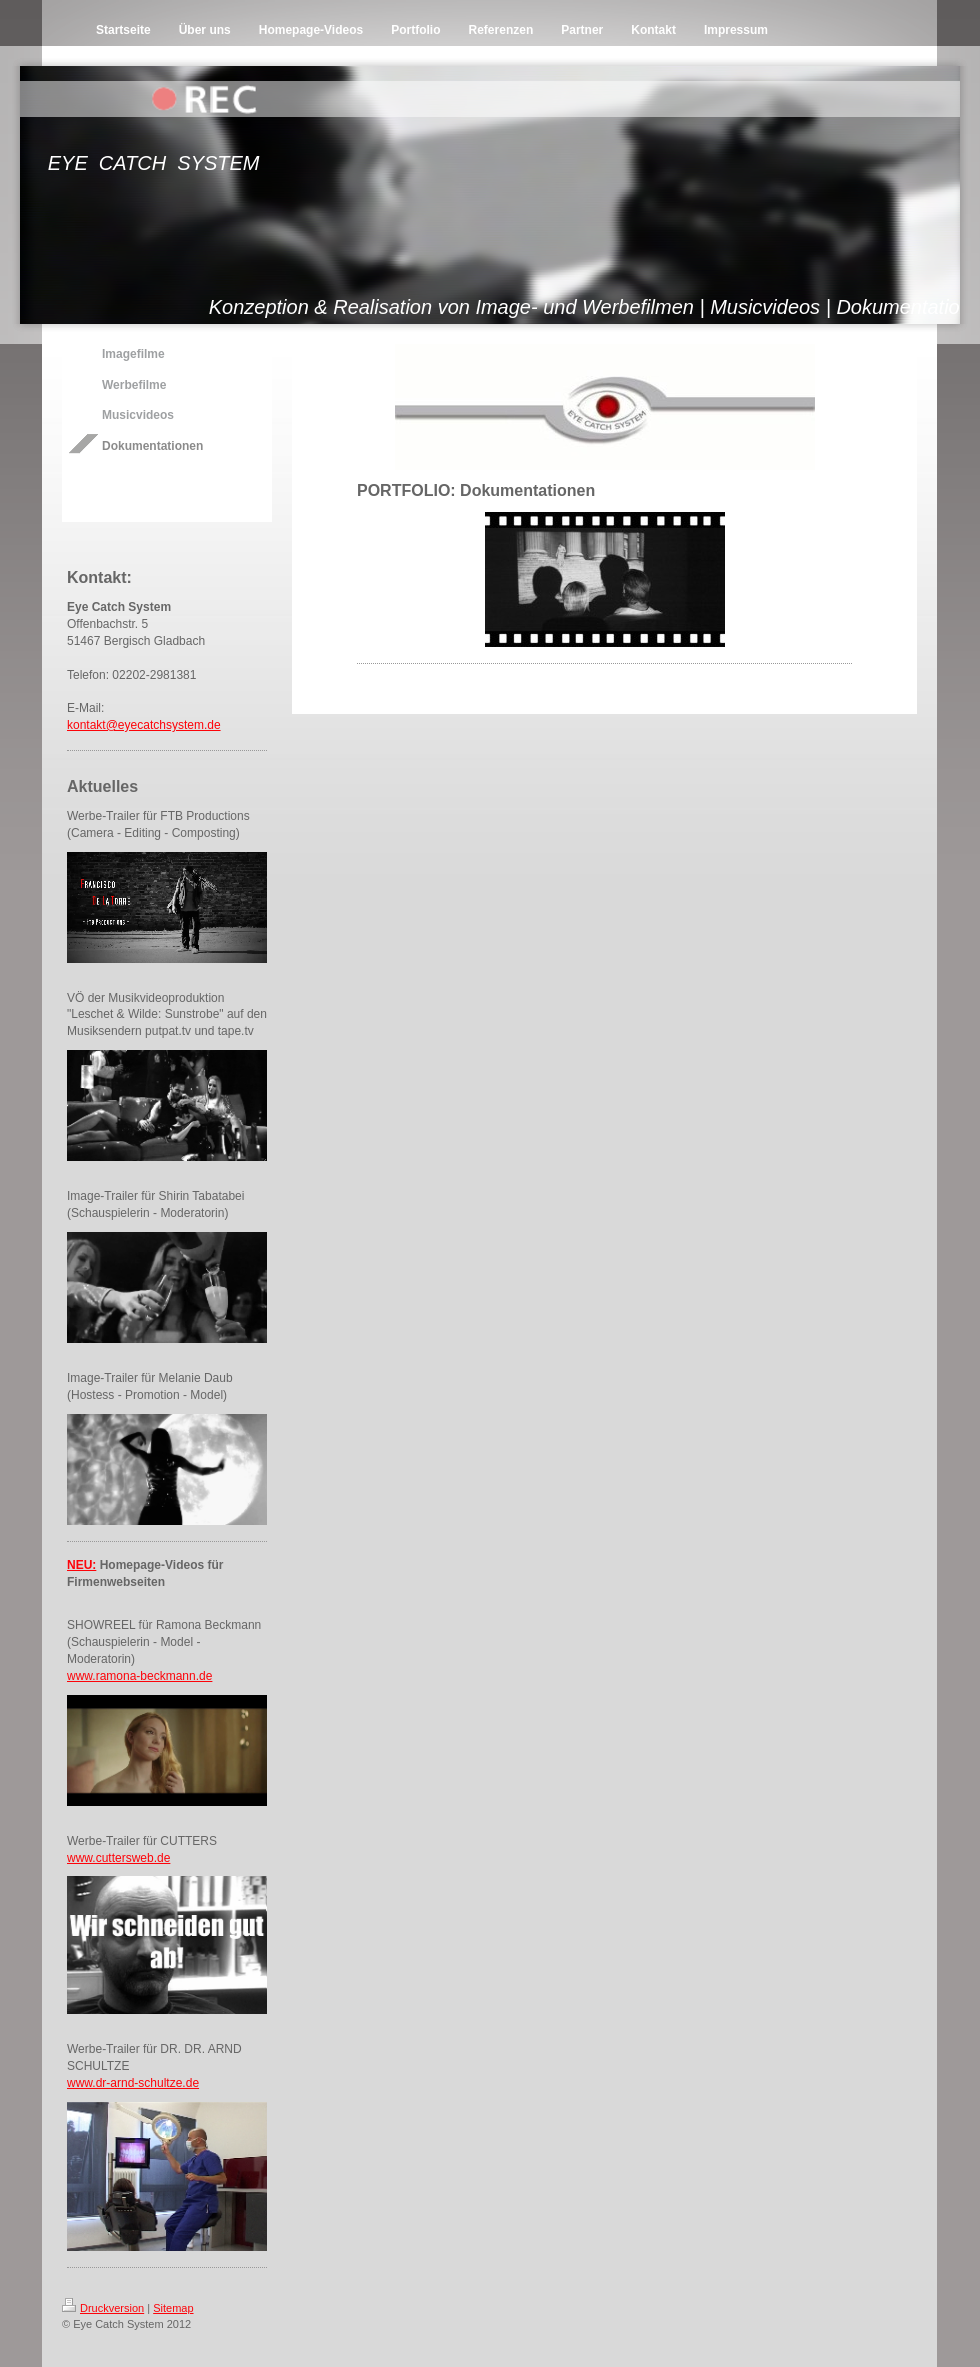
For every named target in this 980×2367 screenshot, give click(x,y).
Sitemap (173, 2308)
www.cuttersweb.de (118, 1858)
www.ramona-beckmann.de (139, 1676)
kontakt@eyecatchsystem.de (144, 725)
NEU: (81, 1565)
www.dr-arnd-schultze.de (133, 2083)
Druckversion (103, 2308)
